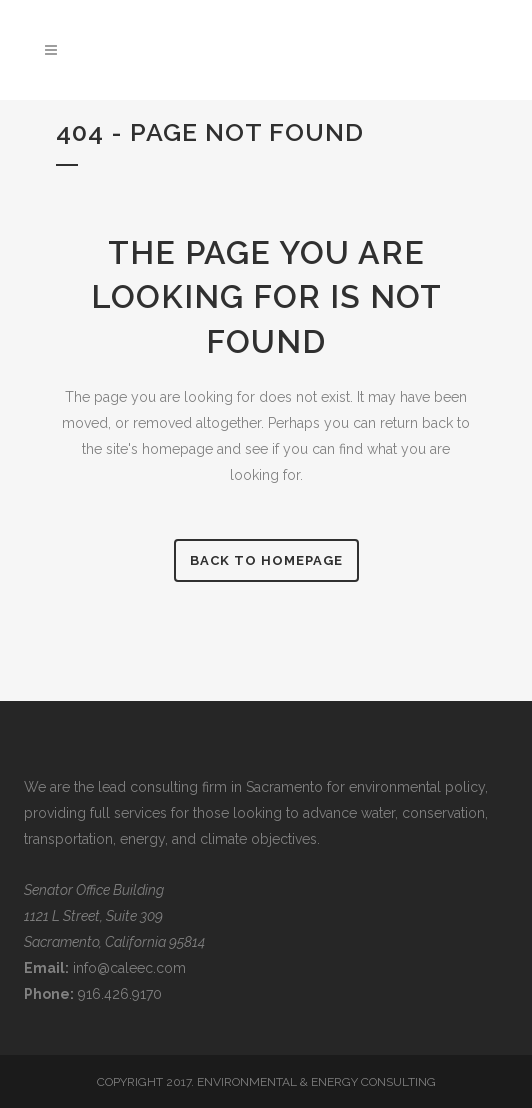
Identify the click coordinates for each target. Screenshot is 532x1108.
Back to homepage (266, 560)
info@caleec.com (129, 968)
